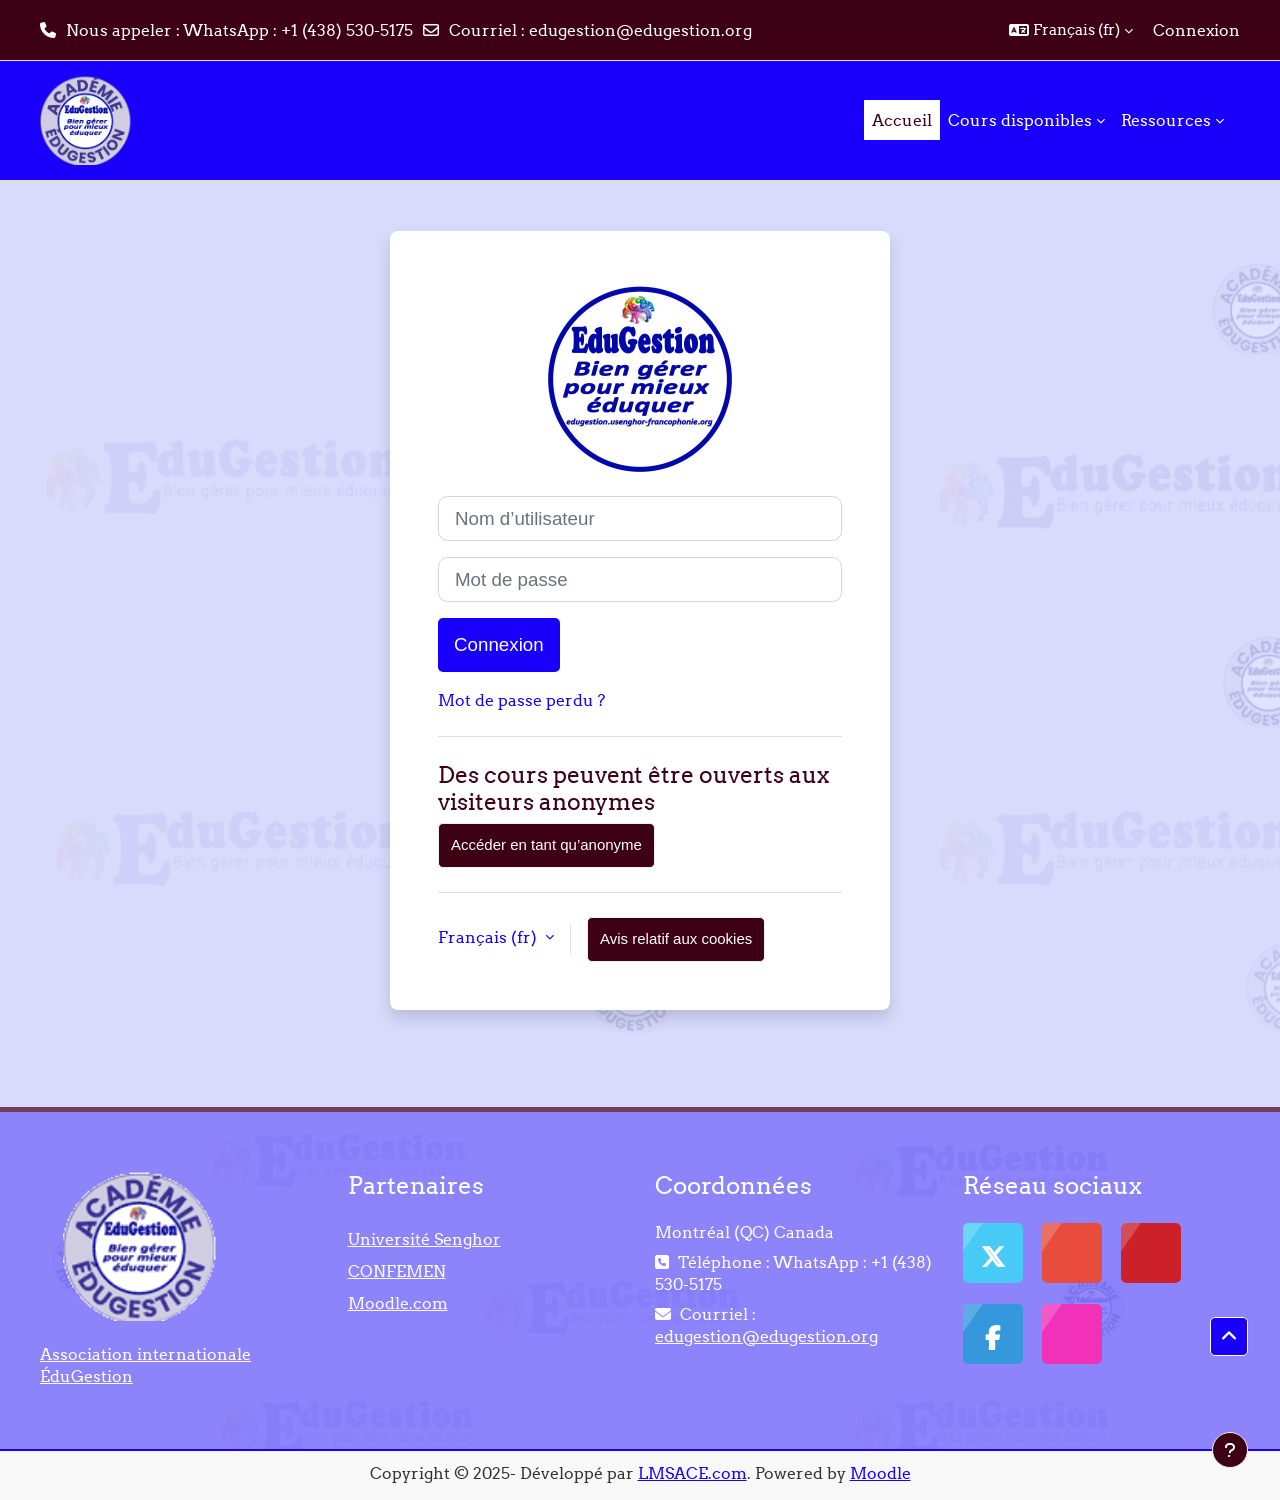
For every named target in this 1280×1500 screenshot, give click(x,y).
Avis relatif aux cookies (676, 938)
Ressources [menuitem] (1166, 120)
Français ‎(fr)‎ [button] (489, 937)
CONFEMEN (397, 1271)
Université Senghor (424, 1239)
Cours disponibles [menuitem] (1020, 120)
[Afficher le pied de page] (1230, 1450)
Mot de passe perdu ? (521, 700)
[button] (1071, 30)
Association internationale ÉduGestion (145, 1365)
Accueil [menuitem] (902, 120)
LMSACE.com (692, 1473)
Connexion (1196, 30)
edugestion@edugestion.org (640, 30)
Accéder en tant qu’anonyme (546, 844)
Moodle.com (398, 1303)
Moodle (880, 1473)
